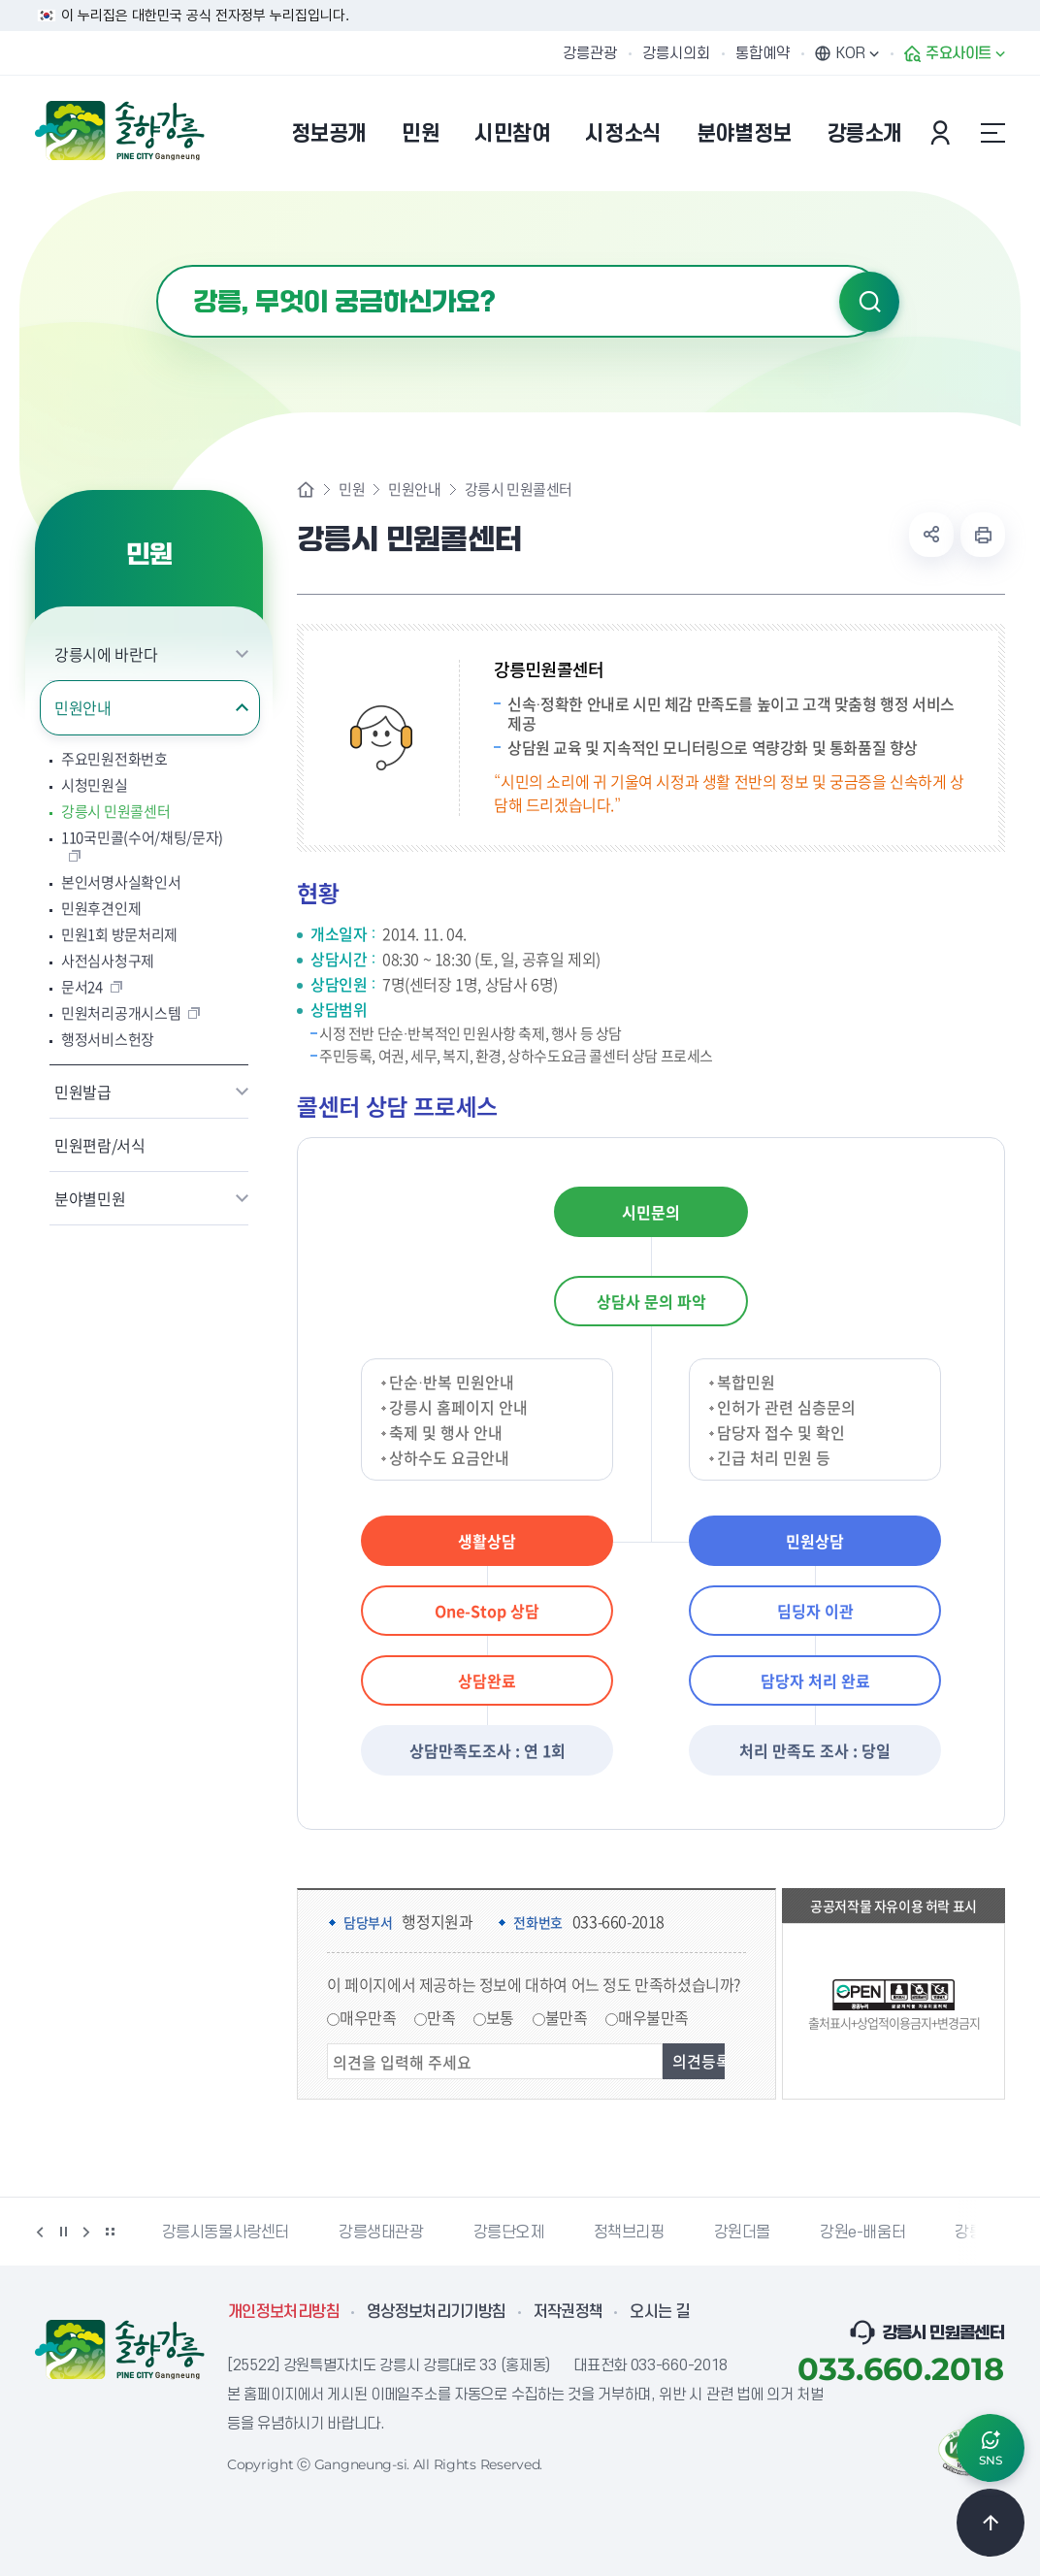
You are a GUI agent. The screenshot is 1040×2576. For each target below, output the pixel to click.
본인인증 (943, 133)
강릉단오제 (508, 2232)
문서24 (82, 987)
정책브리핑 (629, 2232)
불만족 (566, 2017)
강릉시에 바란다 (105, 654)
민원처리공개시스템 (120, 1013)
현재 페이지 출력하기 (982, 534)
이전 (39, 2231)
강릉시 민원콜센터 (115, 811)
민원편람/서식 (100, 1145)
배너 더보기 (109, 2231)
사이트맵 (992, 133)
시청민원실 (94, 785)
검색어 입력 (156, 265)
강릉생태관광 (381, 2232)
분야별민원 (89, 1198)
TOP (990, 2523)
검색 (869, 302)
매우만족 (368, 2017)
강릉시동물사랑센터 (225, 2232)
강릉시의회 (676, 53)
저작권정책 (568, 2312)
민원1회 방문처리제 (119, 935)
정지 (63, 2231)
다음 (86, 2231)
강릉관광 (590, 53)
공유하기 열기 (931, 534)
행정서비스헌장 (107, 1039)
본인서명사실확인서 (120, 882)
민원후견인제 (101, 908)
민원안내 (83, 707)
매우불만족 (653, 2017)
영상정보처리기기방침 (436, 2312)
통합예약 (762, 53)
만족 (441, 2017)
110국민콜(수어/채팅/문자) (142, 838)
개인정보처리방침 (284, 2312)
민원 (352, 489)
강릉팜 (976, 2232)
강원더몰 (742, 2232)
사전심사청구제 (107, 961)
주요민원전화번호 (114, 759)
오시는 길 (660, 2312)
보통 (500, 2017)
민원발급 (83, 1091)
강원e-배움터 (862, 2232)
